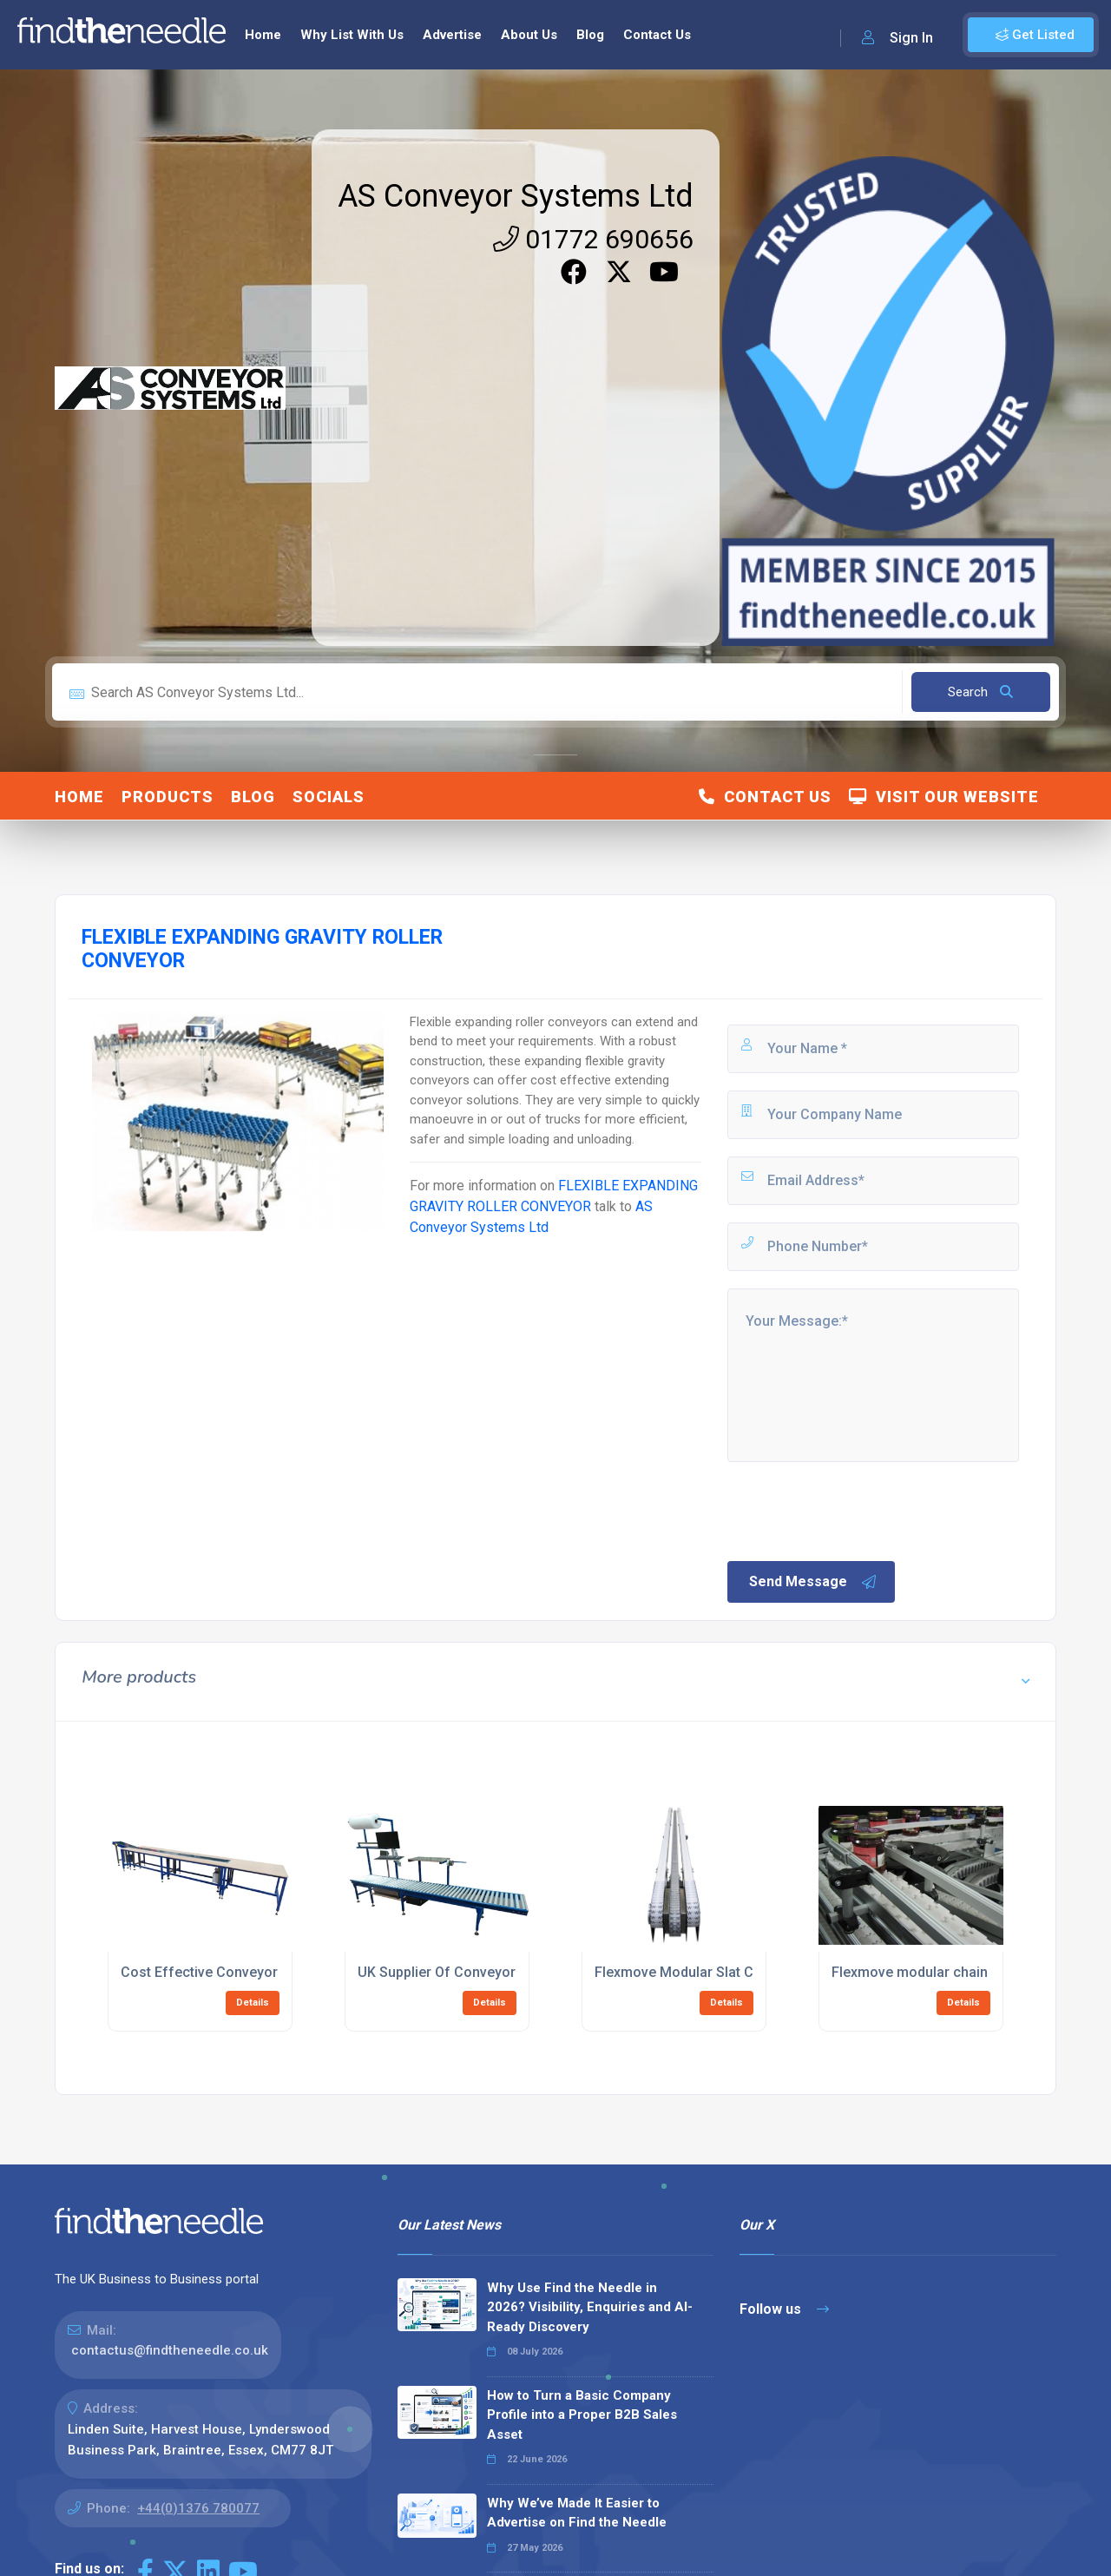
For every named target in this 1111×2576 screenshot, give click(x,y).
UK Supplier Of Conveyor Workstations (481, 1972)
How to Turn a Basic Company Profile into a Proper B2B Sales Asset (582, 2415)
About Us (529, 35)
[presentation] (857, 1510)
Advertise (452, 35)
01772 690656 (593, 239)
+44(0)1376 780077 (198, 2508)
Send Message (813, 1582)
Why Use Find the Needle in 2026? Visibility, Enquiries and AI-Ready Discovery (590, 2307)
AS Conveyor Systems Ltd (516, 196)
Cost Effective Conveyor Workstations (243, 1972)
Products (168, 796)
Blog (590, 35)
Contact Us (657, 35)
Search (980, 692)
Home (263, 35)
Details (252, 2002)
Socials (329, 796)
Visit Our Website (944, 796)
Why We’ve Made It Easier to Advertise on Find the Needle (577, 2513)
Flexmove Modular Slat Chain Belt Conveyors (738, 1972)
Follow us (784, 2309)
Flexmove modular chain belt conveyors (959, 1972)
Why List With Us (352, 35)
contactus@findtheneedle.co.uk (169, 2350)
